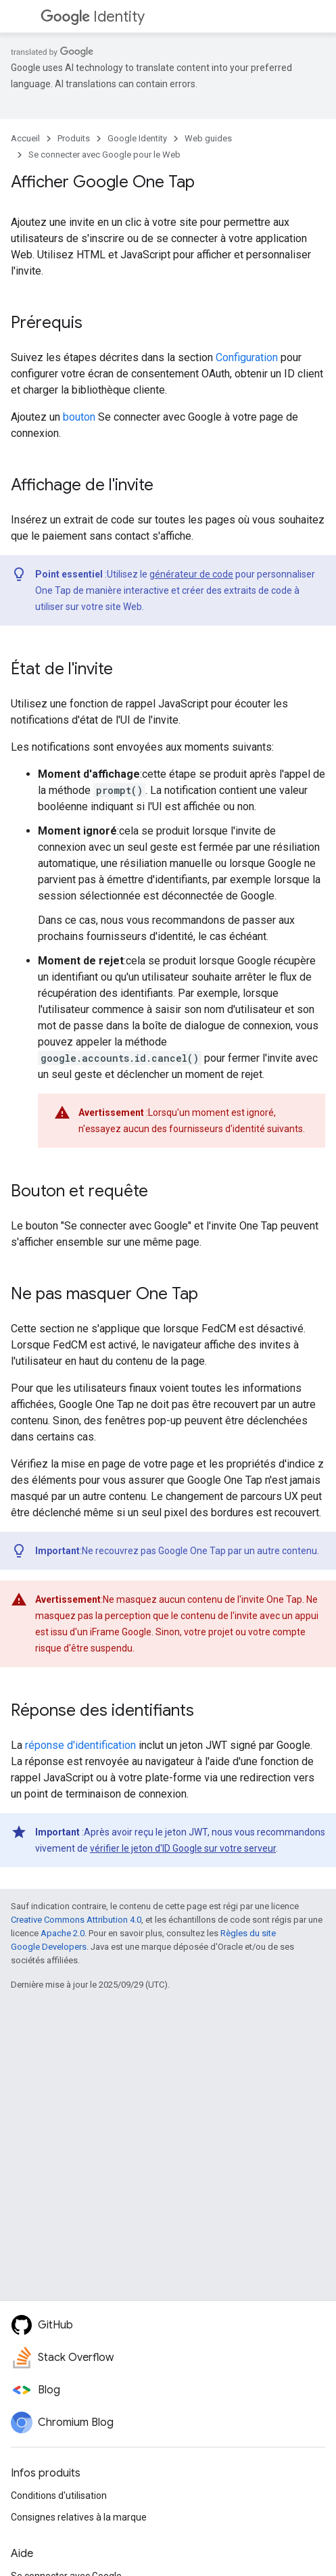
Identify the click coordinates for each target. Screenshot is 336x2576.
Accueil (25, 138)
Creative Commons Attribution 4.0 (76, 1920)
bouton (79, 417)
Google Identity (137, 138)
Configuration (247, 357)
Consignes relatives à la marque (79, 2517)
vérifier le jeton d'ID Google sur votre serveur (183, 1848)
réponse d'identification (80, 1745)
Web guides (208, 138)
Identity (93, 16)
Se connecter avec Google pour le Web (104, 154)
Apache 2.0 (63, 1933)
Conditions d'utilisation (59, 2495)
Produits (73, 138)
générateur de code (191, 574)
